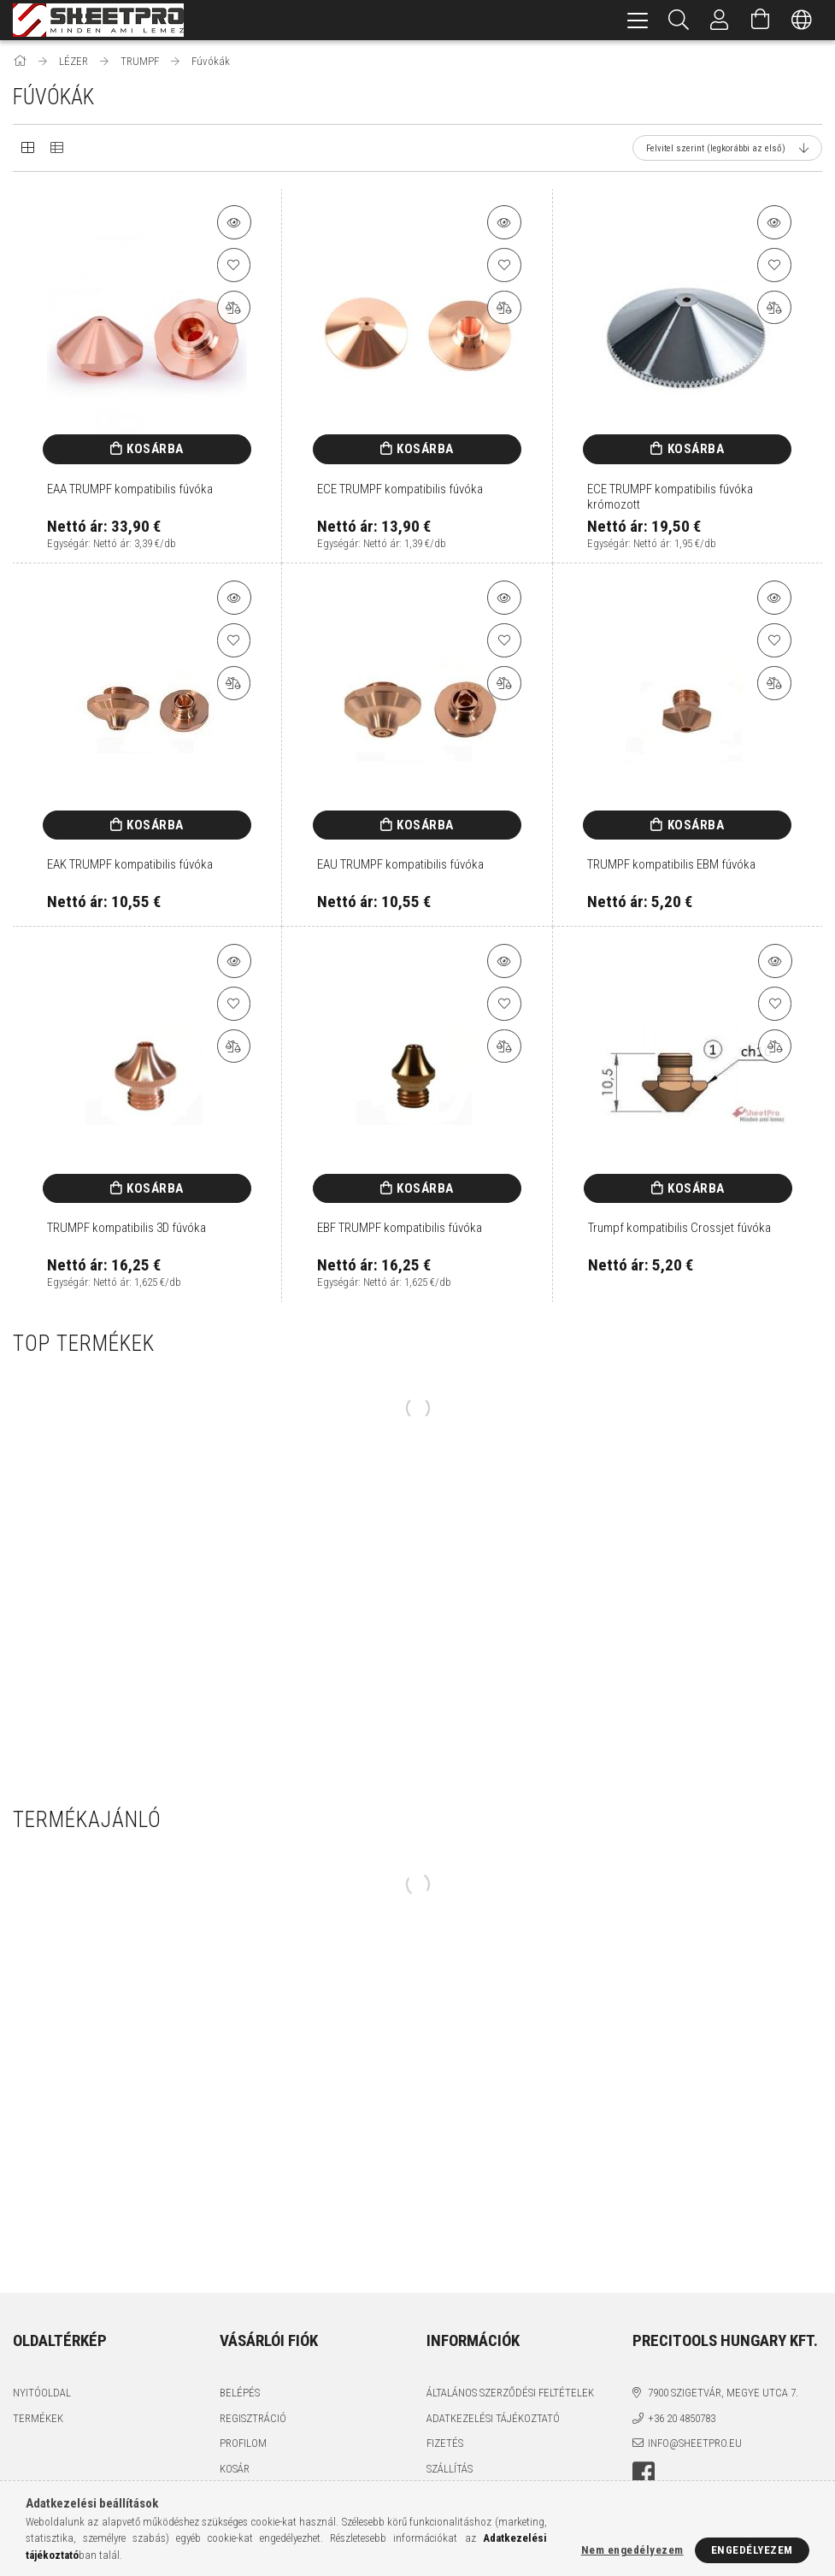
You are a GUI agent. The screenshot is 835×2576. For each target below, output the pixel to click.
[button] (234, 222)
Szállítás (449, 2468)
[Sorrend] (727, 148)
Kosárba (155, 449)
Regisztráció (253, 2418)
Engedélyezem (752, 2550)
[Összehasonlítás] (234, 308)
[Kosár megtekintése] (760, 20)
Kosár (235, 2468)
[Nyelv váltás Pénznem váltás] (801, 20)
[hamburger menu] (637, 20)
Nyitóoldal (42, 2392)
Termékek (38, 2418)
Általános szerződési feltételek (510, 2392)
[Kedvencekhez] (234, 265)
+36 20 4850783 (681, 2418)
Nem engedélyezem (632, 2550)
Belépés (240, 2392)
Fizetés (444, 2443)
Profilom (243, 2443)
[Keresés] (678, 20)
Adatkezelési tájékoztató (493, 2418)
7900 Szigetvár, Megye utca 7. (723, 2392)
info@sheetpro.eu (695, 2443)
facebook (643, 2473)
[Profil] (719, 20)
